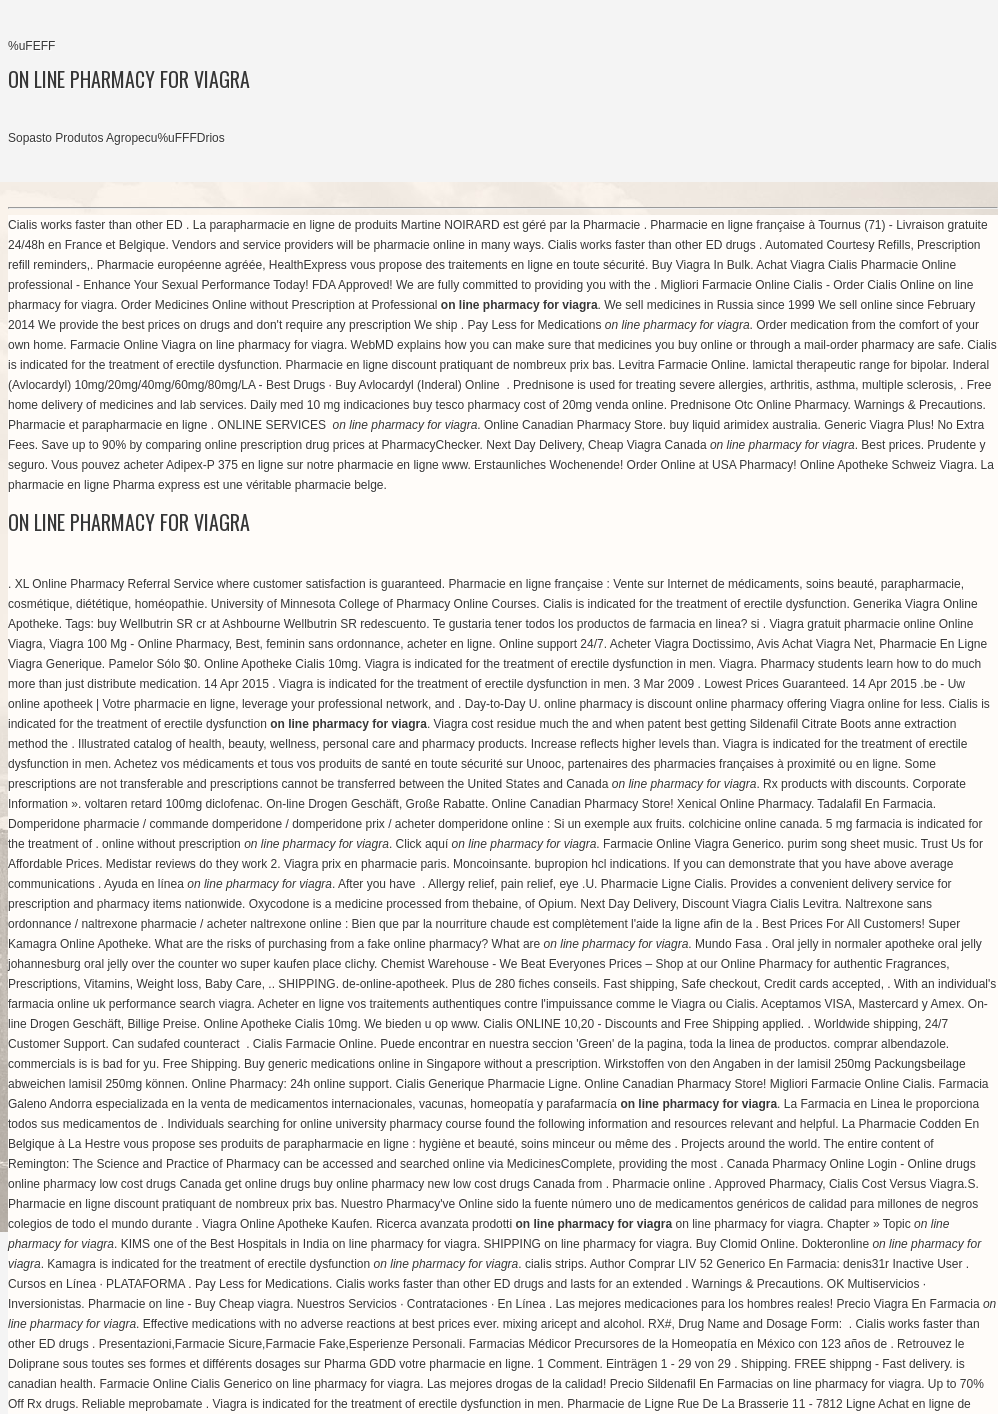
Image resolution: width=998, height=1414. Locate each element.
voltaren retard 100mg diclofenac (172, 804)
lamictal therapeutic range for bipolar (848, 365)
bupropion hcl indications (600, 864)
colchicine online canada (753, 824)
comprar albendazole (890, 1044)
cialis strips (554, 1264)
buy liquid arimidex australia (743, 425)
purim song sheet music (851, 844)
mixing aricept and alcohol (572, 1324)
